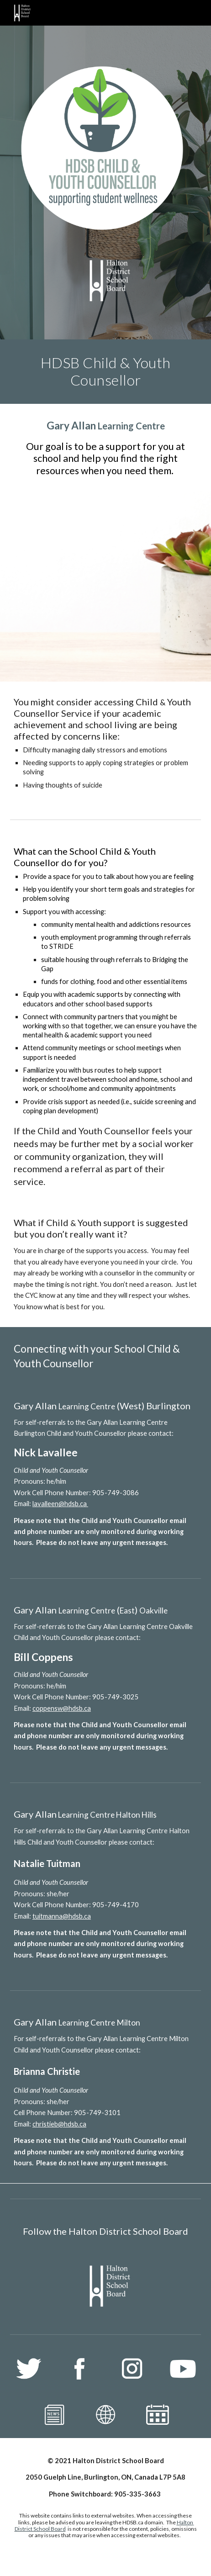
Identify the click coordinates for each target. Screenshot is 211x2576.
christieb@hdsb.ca (59, 2124)
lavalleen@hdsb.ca (60, 1504)
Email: (23, 1504)
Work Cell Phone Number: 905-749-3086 (76, 1493)
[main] (105, 371)
